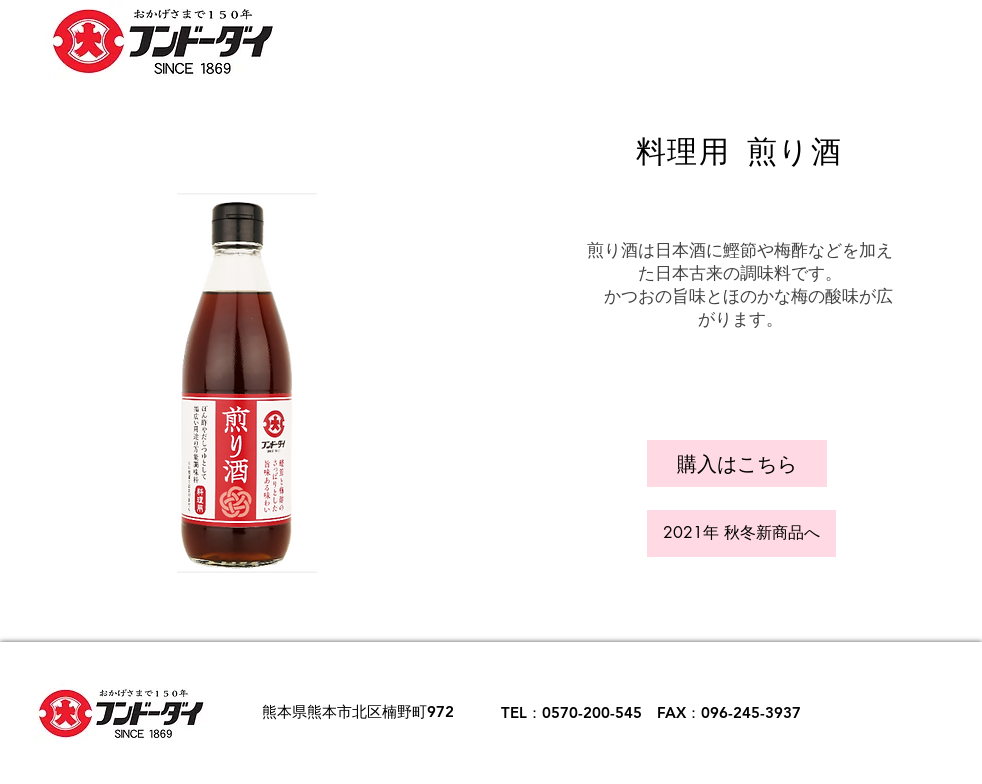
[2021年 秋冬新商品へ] (741, 533)
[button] (737, 463)
